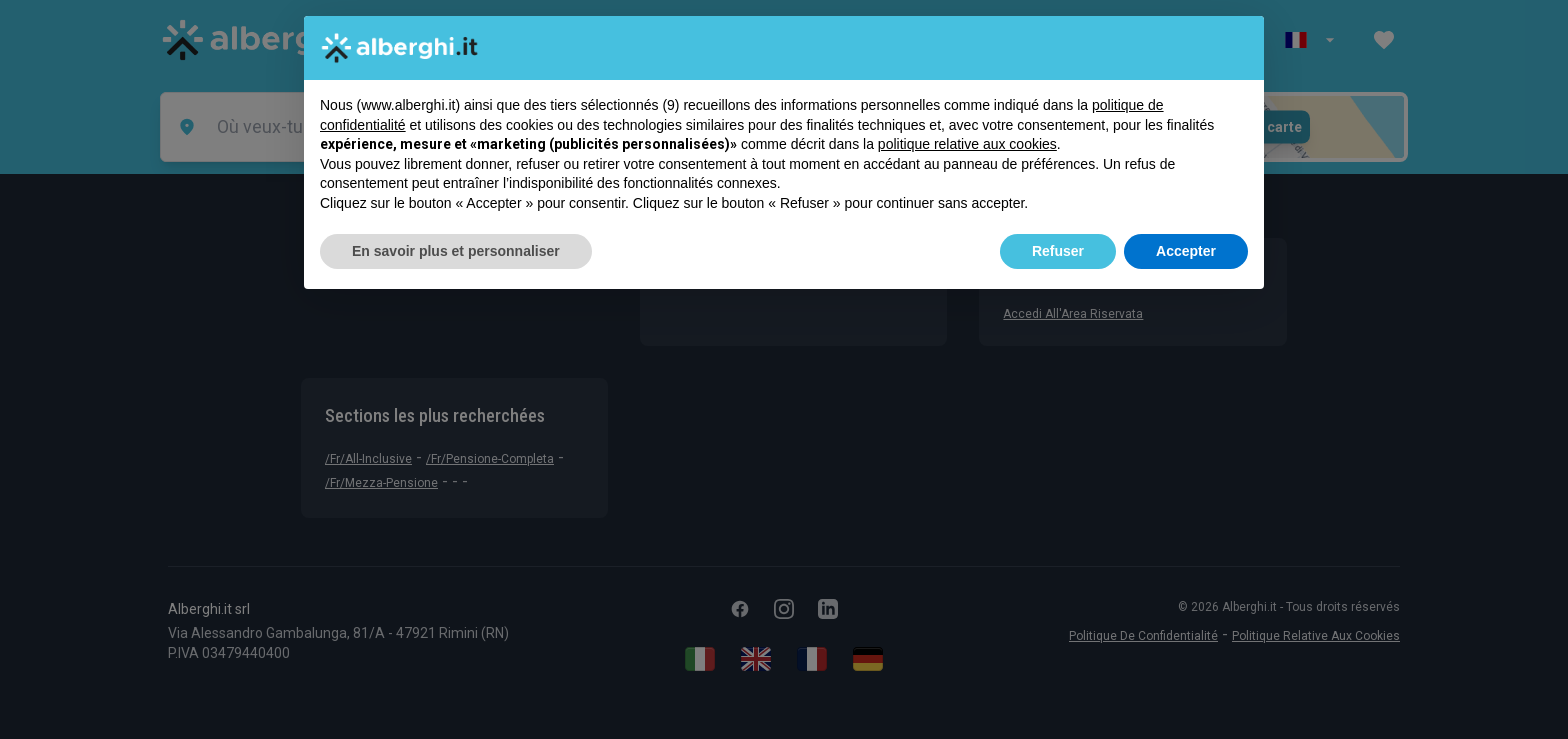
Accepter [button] (1186, 251)
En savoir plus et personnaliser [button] (456, 251)
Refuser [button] (1058, 251)
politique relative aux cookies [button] (967, 144)
